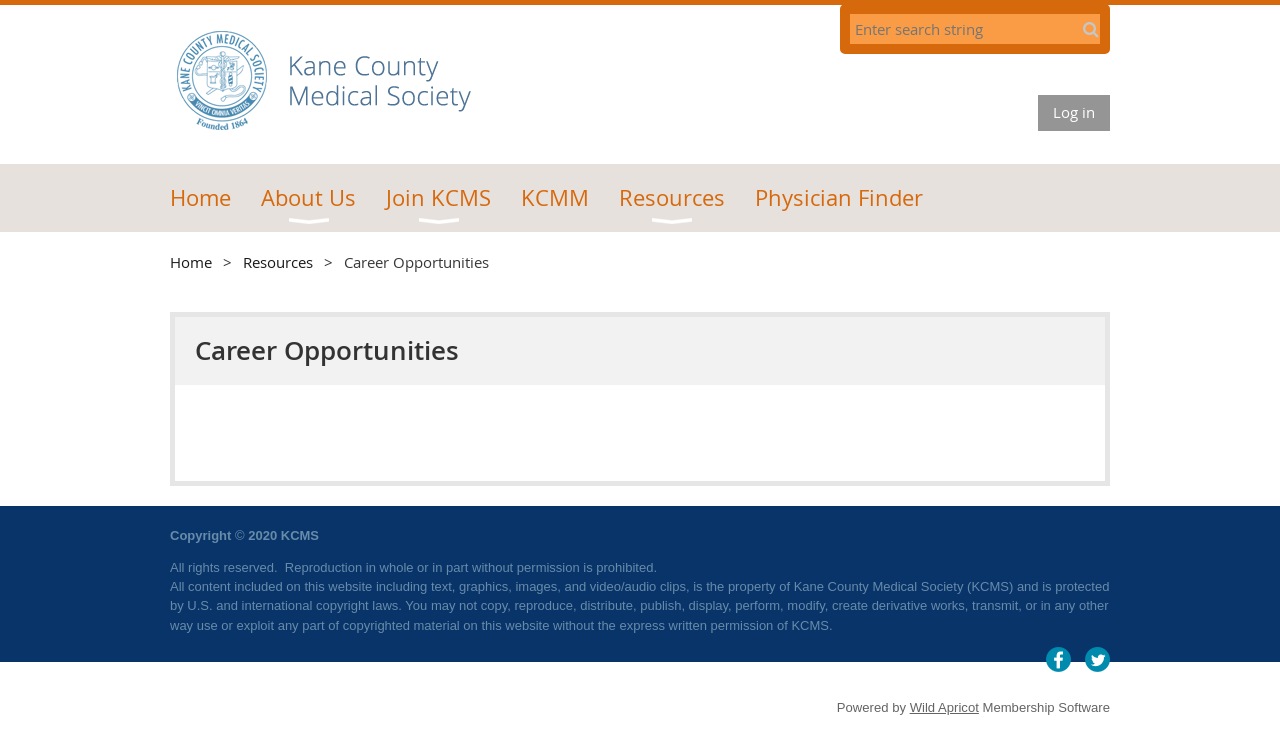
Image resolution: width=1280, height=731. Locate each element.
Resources (278, 262)
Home (191, 262)
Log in (1074, 112)
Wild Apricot (944, 707)
